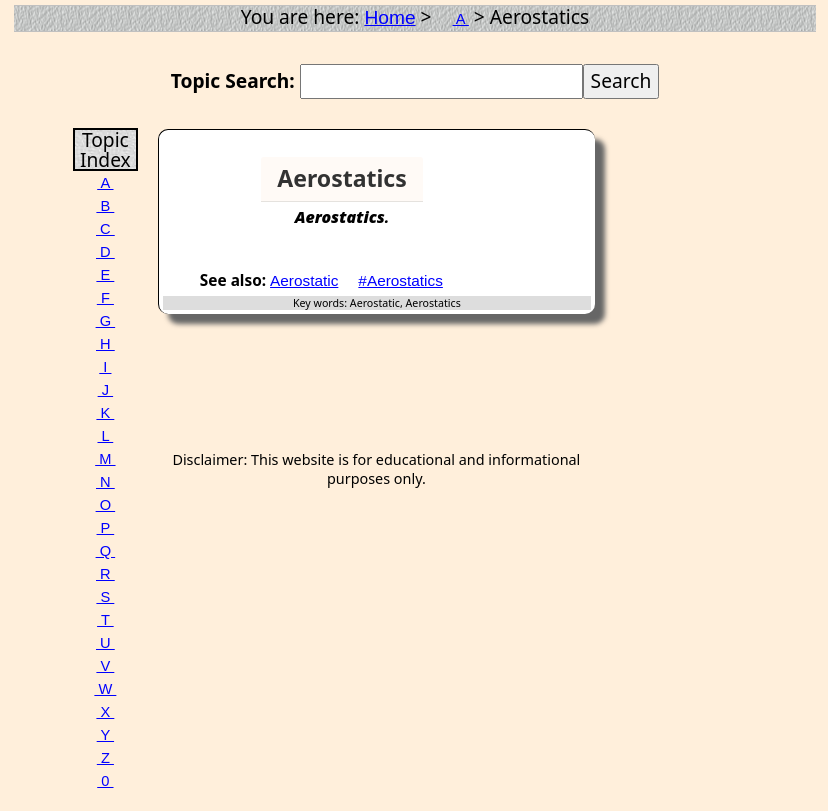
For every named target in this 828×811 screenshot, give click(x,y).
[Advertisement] (519, 187)
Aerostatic (304, 280)
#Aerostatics (400, 280)
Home (389, 17)
